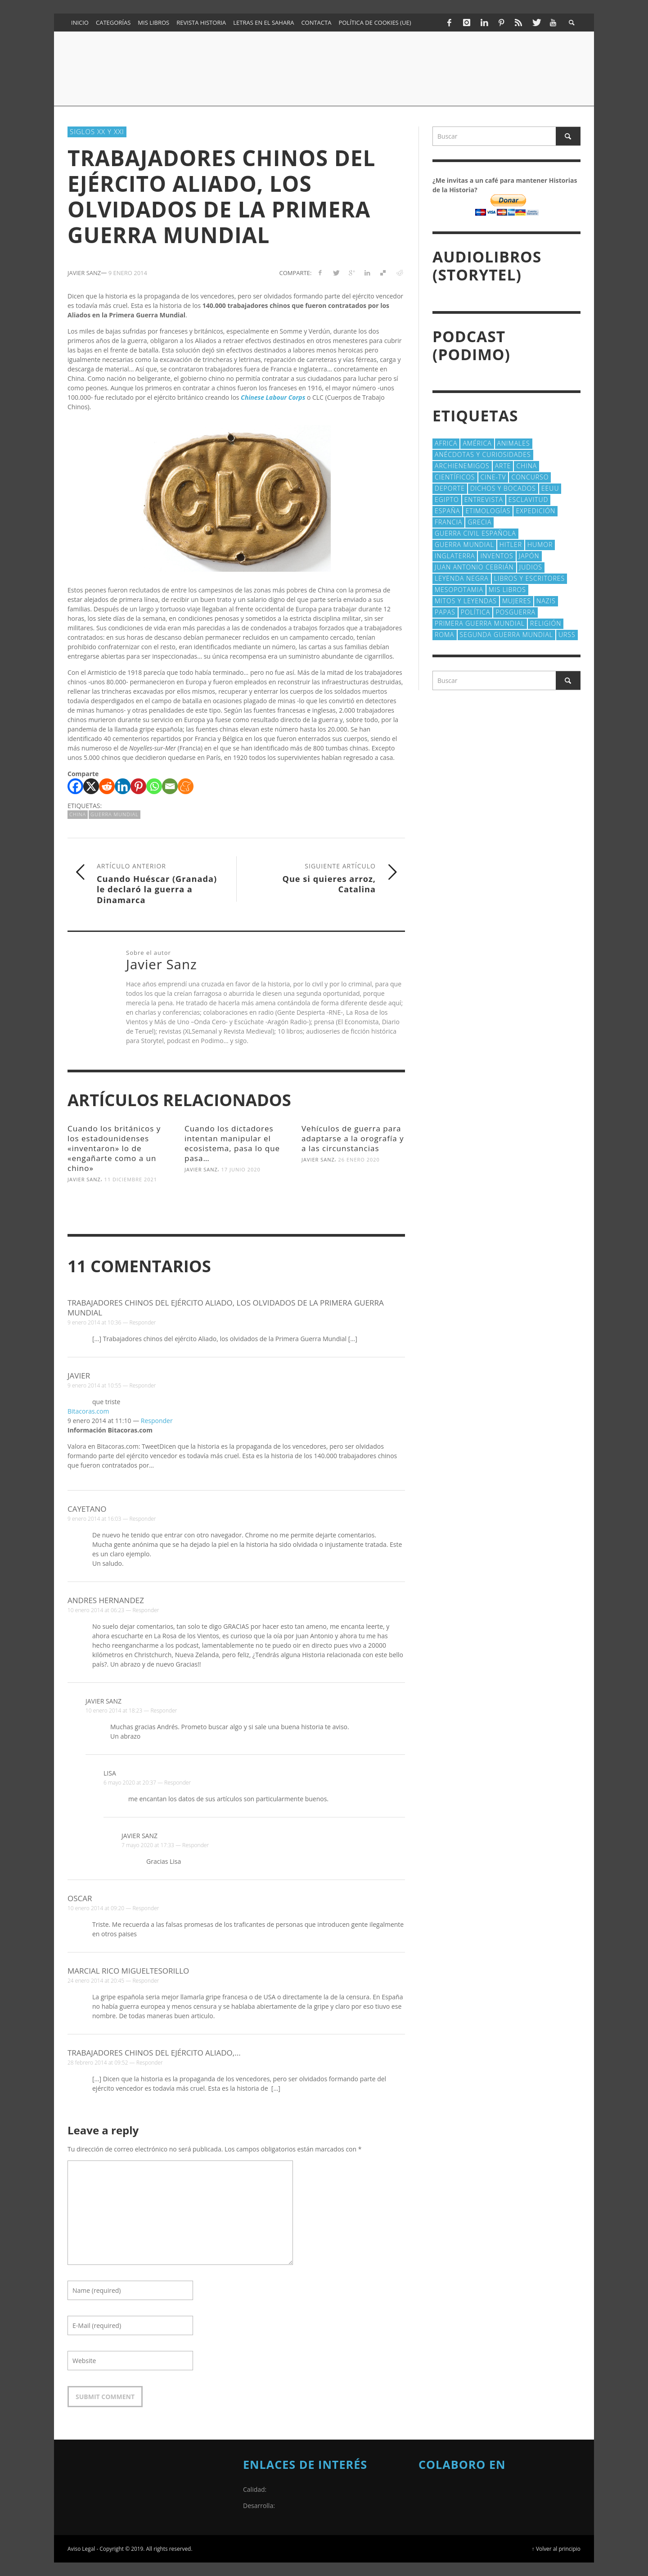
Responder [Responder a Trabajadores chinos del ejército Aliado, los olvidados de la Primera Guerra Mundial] (143, 1322)
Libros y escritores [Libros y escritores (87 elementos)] (529, 578)
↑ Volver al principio (556, 2548)
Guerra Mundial (114, 814)
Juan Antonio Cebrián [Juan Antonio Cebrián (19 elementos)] (474, 567)
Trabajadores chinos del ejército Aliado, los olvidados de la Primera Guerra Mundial (226, 1307)
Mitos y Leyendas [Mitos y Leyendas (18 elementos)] (466, 601)
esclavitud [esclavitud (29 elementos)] (528, 499)
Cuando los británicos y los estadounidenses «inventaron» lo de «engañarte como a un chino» (114, 1148)
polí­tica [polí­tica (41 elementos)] (475, 612)
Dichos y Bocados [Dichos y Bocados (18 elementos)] (503, 488)
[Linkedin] (122, 786)
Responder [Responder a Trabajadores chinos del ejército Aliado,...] (149, 2062)
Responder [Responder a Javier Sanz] (163, 1710)
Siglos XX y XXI (97, 131)
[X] (91, 786)
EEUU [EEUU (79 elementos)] (550, 488)
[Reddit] (107, 786)
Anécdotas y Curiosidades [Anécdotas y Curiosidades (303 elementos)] (483, 454)
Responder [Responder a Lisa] (177, 1782)
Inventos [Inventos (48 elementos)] (496, 555)
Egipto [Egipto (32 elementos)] (447, 499)
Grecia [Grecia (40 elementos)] (479, 522)
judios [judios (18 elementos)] (530, 567)
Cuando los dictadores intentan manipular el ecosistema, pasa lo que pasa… (232, 1143)
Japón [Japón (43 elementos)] (529, 555)
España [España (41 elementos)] (447, 510)
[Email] (170, 786)
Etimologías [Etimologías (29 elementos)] (487, 510)
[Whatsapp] (154, 786)
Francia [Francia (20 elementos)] (448, 522)
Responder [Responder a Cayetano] (143, 1519)
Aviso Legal (81, 2548)
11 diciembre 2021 (131, 1179)
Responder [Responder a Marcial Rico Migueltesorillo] (145, 1980)
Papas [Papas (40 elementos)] (445, 612)
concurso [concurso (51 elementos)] (530, 477)
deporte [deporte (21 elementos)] (450, 488)
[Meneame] (186, 786)
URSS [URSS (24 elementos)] (567, 634)
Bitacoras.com (88, 1411)
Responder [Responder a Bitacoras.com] (157, 1420)
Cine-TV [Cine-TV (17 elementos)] (493, 477)
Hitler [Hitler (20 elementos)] (511, 544)
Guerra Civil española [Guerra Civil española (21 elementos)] (475, 533)
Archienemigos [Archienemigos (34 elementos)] (462, 465)
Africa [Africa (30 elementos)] (446, 443)
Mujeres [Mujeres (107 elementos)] (516, 601)
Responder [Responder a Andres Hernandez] (145, 1610)
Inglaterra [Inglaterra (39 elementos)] (455, 555)
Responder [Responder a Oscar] (145, 1908)
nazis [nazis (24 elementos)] (546, 601)
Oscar (80, 1898)
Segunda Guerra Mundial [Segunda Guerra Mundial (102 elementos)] (506, 634)
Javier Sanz (84, 1179)
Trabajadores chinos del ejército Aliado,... (154, 2052)
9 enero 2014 (127, 273)
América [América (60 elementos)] (477, 443)
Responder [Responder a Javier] (143, 1385)
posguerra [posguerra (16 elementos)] (515, 612)
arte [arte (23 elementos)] (503, 465)
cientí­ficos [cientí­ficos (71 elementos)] (455, 477)
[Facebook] (75, 786)
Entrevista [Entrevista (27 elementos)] (483, 499)
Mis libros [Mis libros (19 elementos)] (507, 589)
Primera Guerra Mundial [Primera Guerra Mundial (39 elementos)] (480, 623)
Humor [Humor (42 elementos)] (540, 544)
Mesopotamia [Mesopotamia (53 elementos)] (459, 589)
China (77, 814)
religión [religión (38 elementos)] (545, 623)
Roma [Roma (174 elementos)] (444, 634)
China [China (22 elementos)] (526, 465)
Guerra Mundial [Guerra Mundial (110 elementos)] (464, 544)
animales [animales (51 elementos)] (513, 443)
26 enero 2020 (359, 1159)
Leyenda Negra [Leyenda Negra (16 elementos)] (462, 578)
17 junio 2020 (241, 1169)
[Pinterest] (138, 786)
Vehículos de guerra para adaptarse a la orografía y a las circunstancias (353, 1138)
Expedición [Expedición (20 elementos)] (535, 510)
